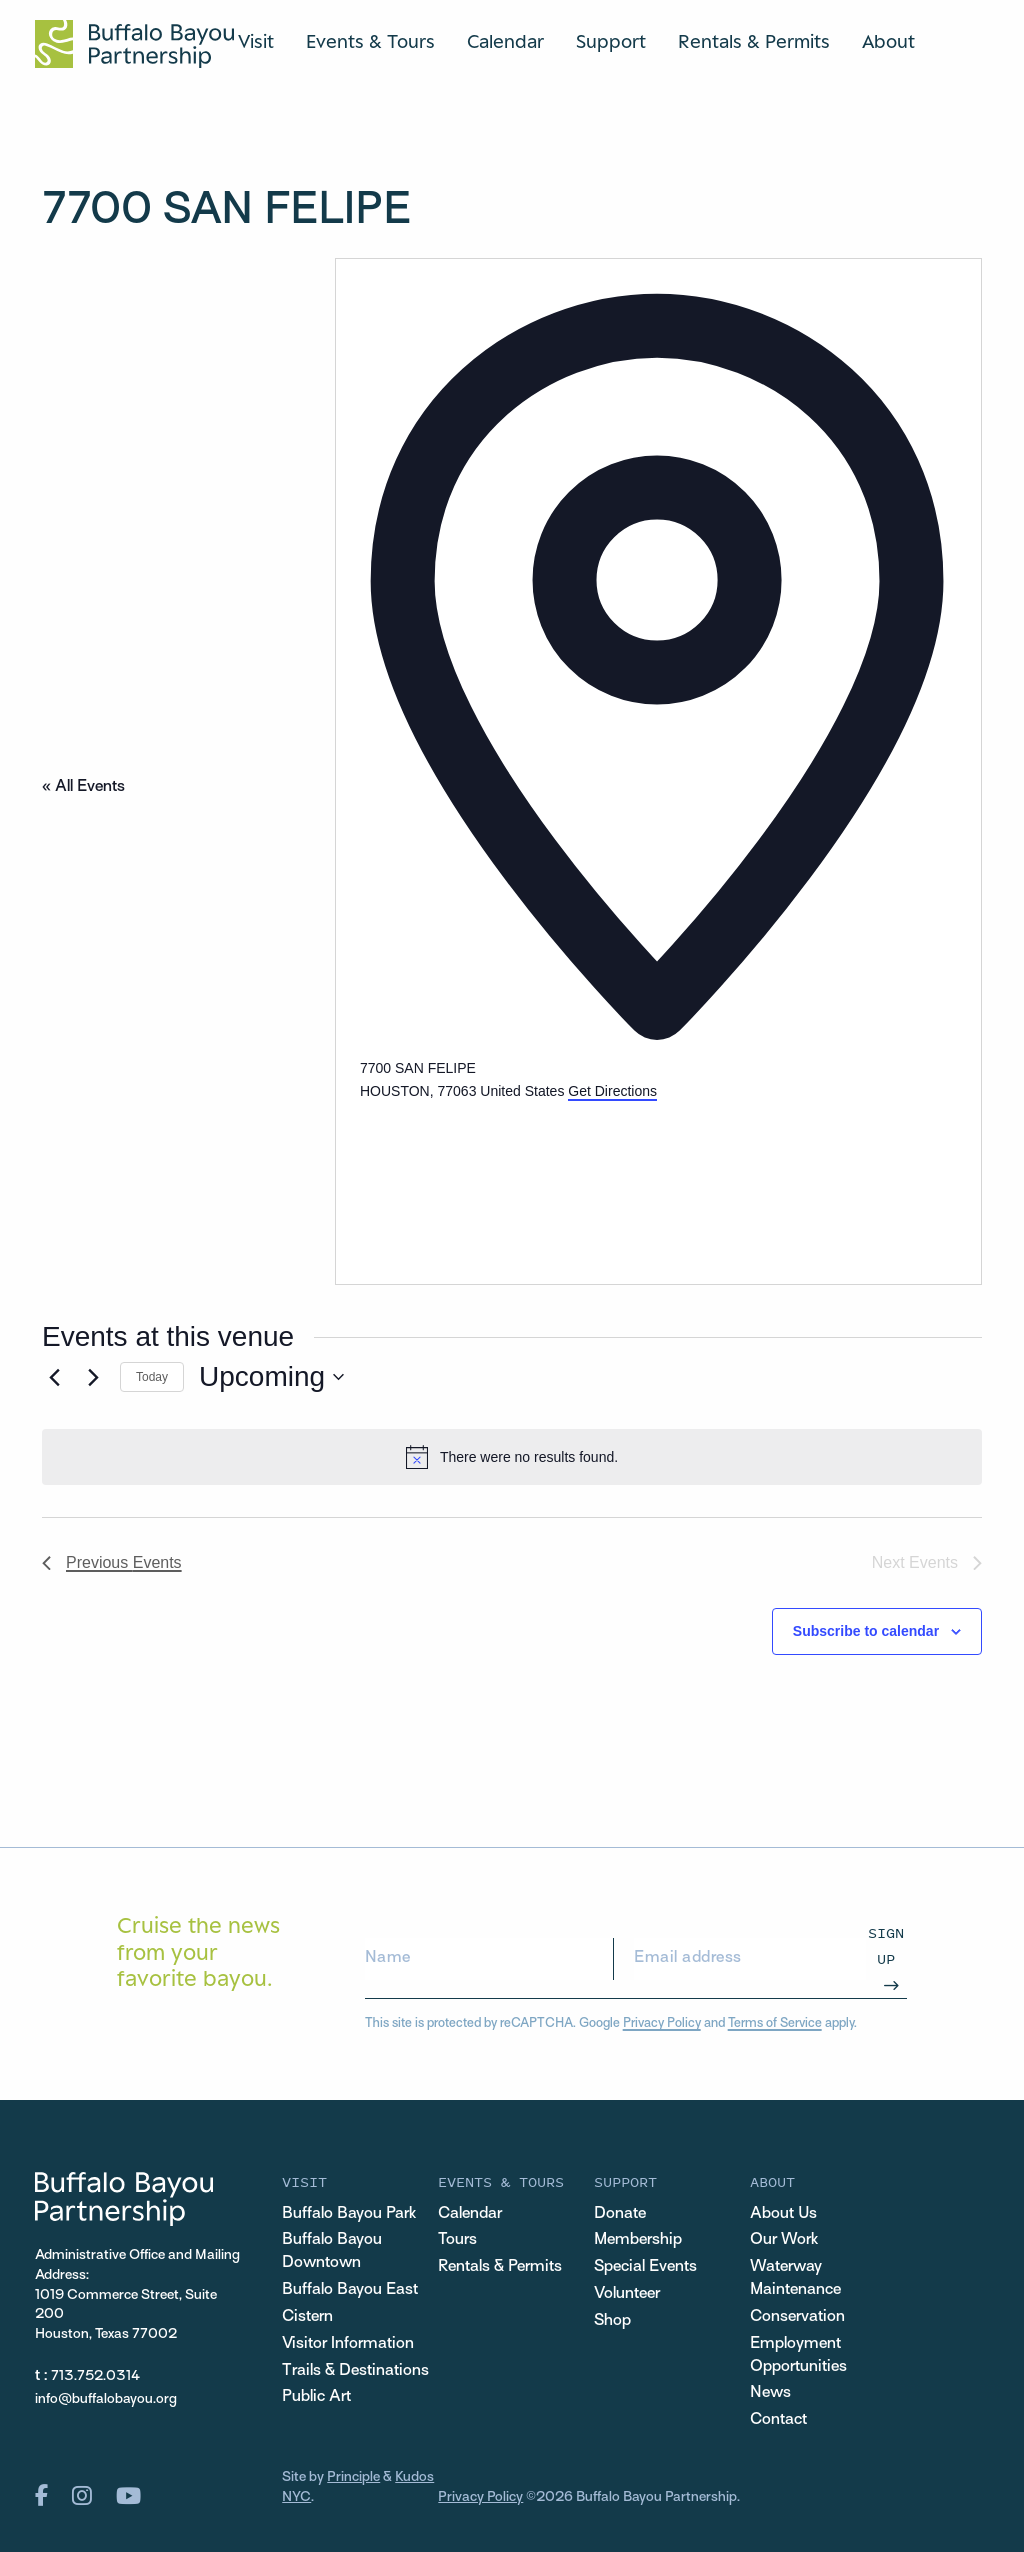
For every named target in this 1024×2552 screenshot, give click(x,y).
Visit (256, 41)
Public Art (316, 2397)
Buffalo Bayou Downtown (332, 2251)
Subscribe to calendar (866, 1631)
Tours (457, 2240)
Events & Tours (370, 41)
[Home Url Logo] (134, 44)
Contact (778, 2420)
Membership (638, 2240)
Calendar (505, 41)
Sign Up (886, 1945)
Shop (612, 2321)
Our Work (784, 2240)
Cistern (307, 2317)
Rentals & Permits (754, 41)
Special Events (645, 2267)
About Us (783, 2214)
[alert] (512, 1457)
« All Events (83, 787)
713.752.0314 (95, 2376)
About (888, 41)
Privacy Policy (662, 2024)
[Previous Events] (54, 1377)
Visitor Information (348, 2344)
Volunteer (627, 2294)
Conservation (797, 2317)
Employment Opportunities (798, 2355)
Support (611, 41)
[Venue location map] (510, 1178)
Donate (620, 2214)
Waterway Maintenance (795, 2278)
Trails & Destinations (355, 2371)
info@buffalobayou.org (106, 2399)
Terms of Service (775, 2024)
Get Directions (612, 1091)
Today (152, 1377)
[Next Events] (93, 1377)
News (770, 2393)
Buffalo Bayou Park (349, 2214)
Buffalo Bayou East (350, 2290)
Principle (353, 2477)
